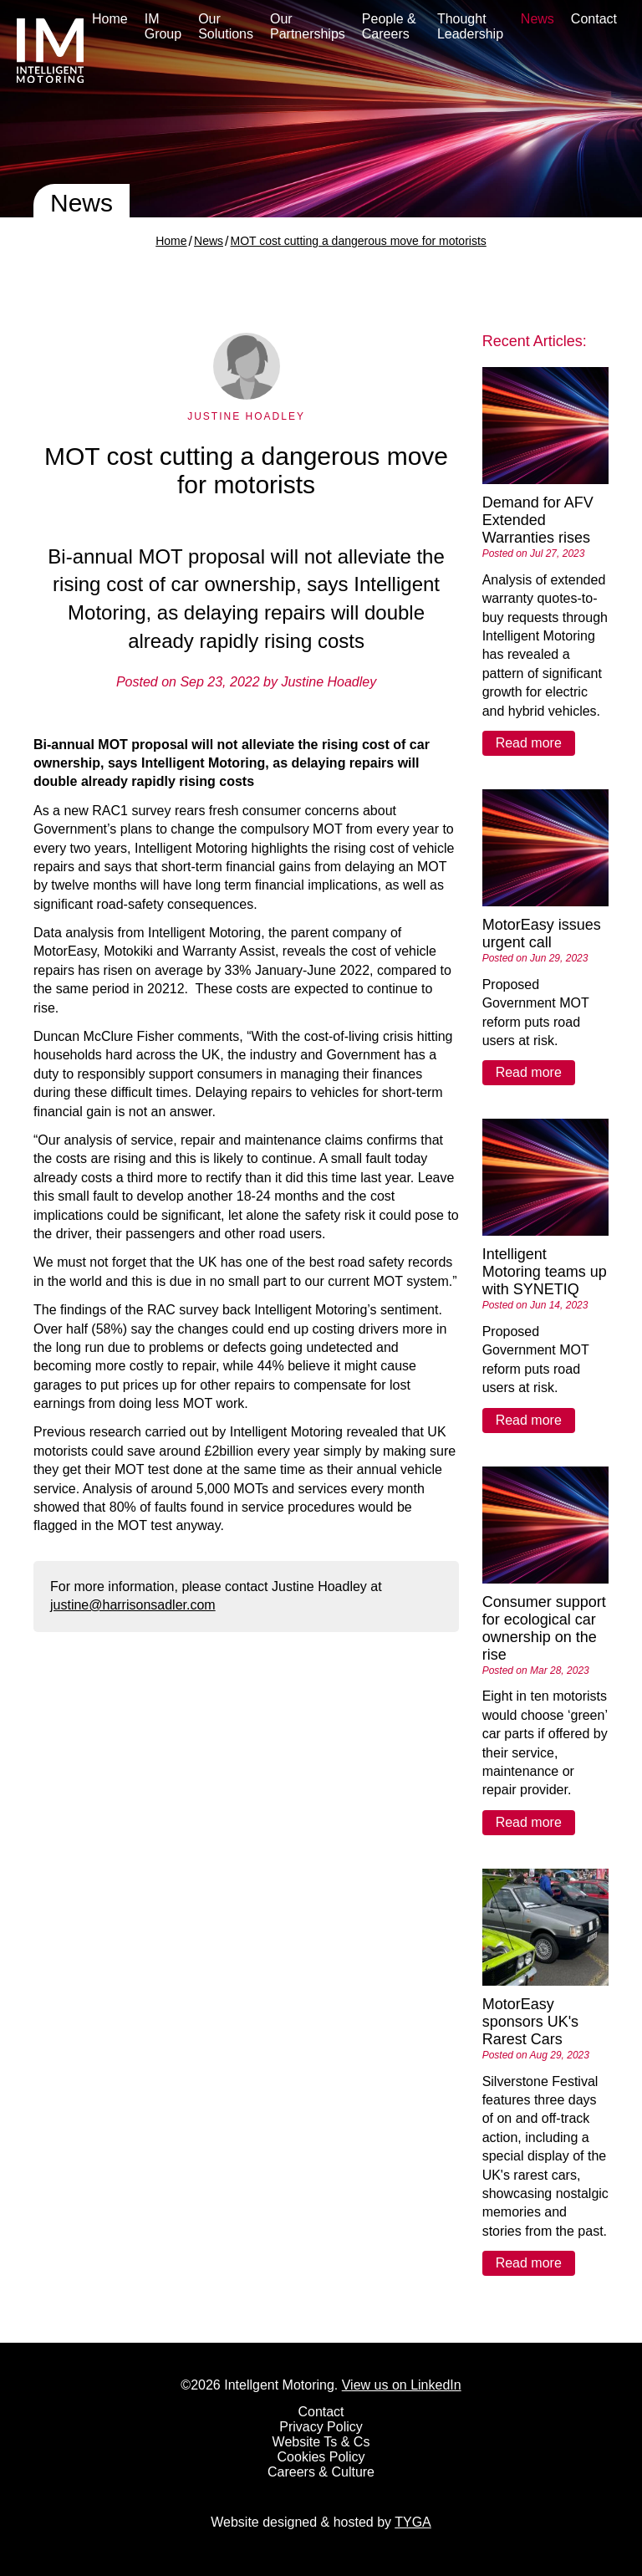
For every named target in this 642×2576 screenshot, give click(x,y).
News (537, 19)
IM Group (163, 26)
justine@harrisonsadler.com (133, 1605)
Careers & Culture (321, 2472)
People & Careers (389, 26)
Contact (594, 19)
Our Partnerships (307, 26)
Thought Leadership (470, 26)
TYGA (413, 2522)
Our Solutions (225, 26)
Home (110, 19)
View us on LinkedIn (401, 2385)
